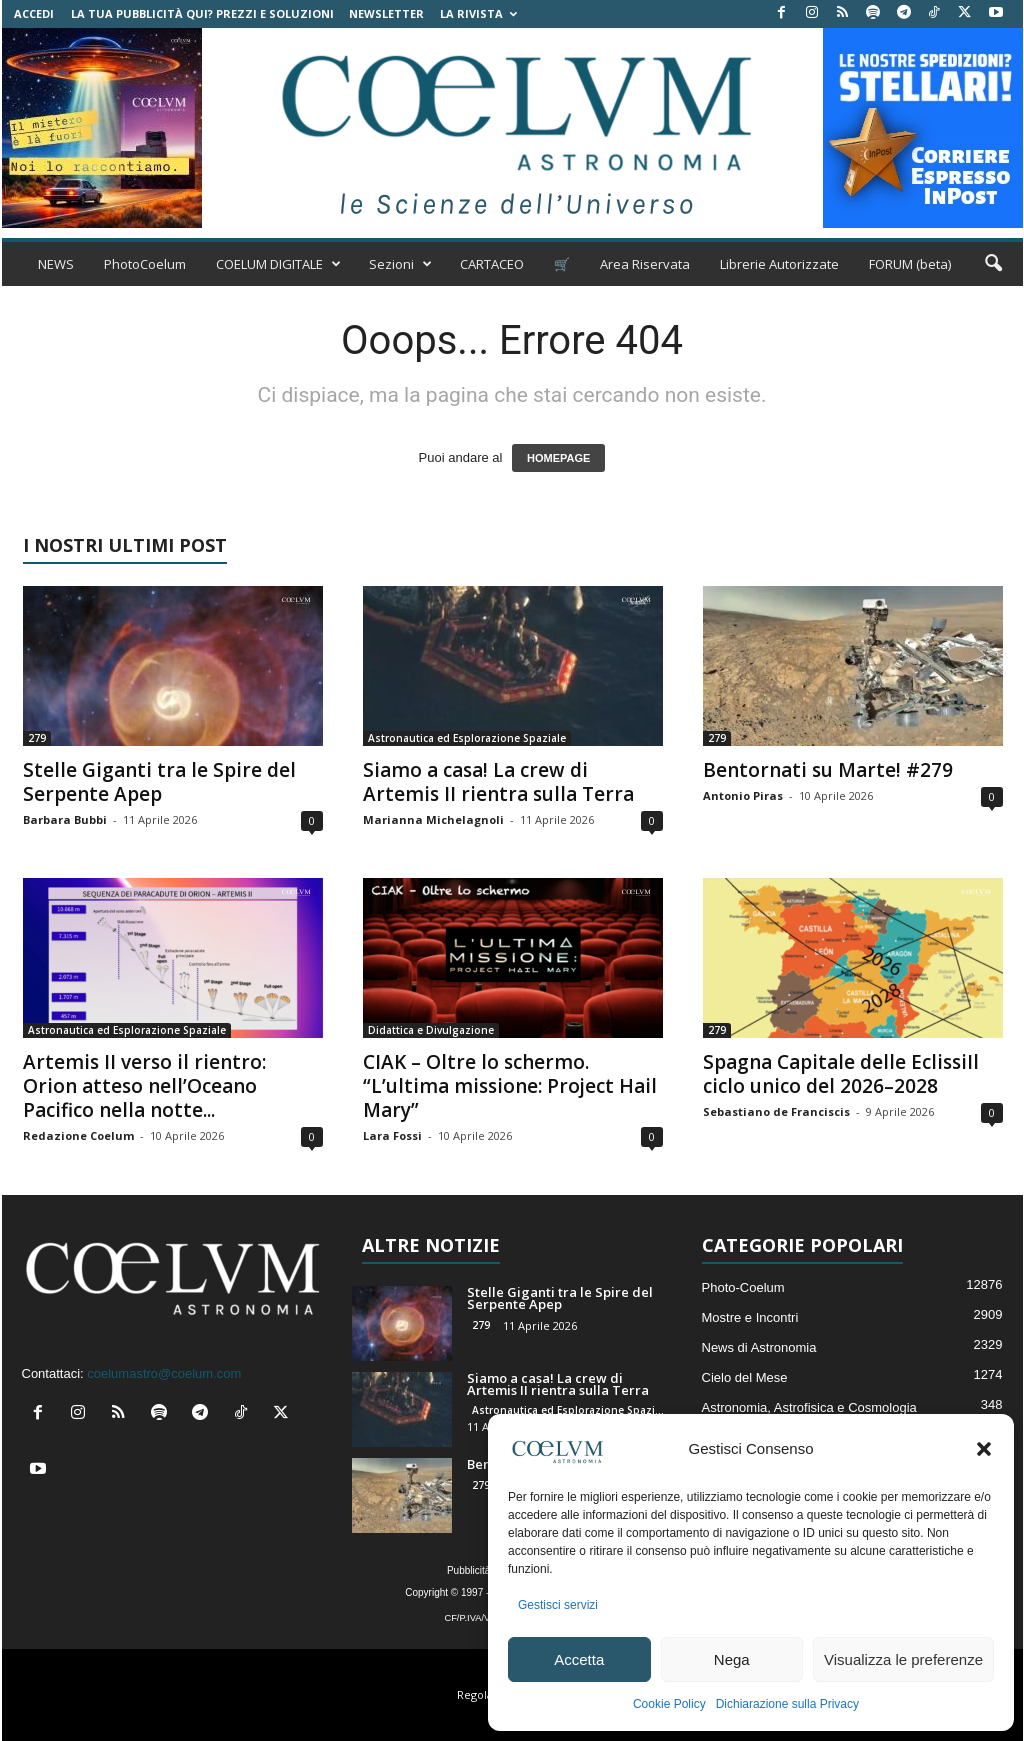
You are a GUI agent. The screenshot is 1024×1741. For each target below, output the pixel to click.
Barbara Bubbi (65, 819)
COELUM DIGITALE (278, 264)
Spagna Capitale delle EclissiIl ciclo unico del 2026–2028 (841, 1074)
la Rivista (478, 13)
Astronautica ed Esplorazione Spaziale (467, 738)
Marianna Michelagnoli (433, 819)
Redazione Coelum (78, 1135)
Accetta (579, 1659)
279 (37, 738)
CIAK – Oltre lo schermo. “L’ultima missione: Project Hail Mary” (510, 1086)
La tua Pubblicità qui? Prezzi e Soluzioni (202, 13)
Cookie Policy (669, 1704)
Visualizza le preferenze (903, 1659)
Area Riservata (645, 264)
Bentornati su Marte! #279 (828, 770)
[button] (984, 1449)
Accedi (34, 13)
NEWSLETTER (386, 13)
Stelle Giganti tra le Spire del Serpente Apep (159, 782)
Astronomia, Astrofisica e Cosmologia (809, 1407)
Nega (732, 1659)
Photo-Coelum (743, 1287)
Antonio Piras (743, 795)
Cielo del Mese (745, 1377)
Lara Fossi (392, 1135)
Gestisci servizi (558, 1605)
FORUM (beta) (910, 264)
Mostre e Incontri (750, 1317)
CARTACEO (492, 264)
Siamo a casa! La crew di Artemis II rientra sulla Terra (498, 782)
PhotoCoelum (145, 264)
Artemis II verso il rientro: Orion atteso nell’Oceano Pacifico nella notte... (144, 1086)
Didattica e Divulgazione (431, 1030)
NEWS (56, 264)
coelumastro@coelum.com (164, 1373)
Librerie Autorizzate (779, 264)
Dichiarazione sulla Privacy (787, 1704)
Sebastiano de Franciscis (776, 1111)
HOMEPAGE (558, 458)
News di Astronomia (759, 1347)
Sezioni (400, 264)
